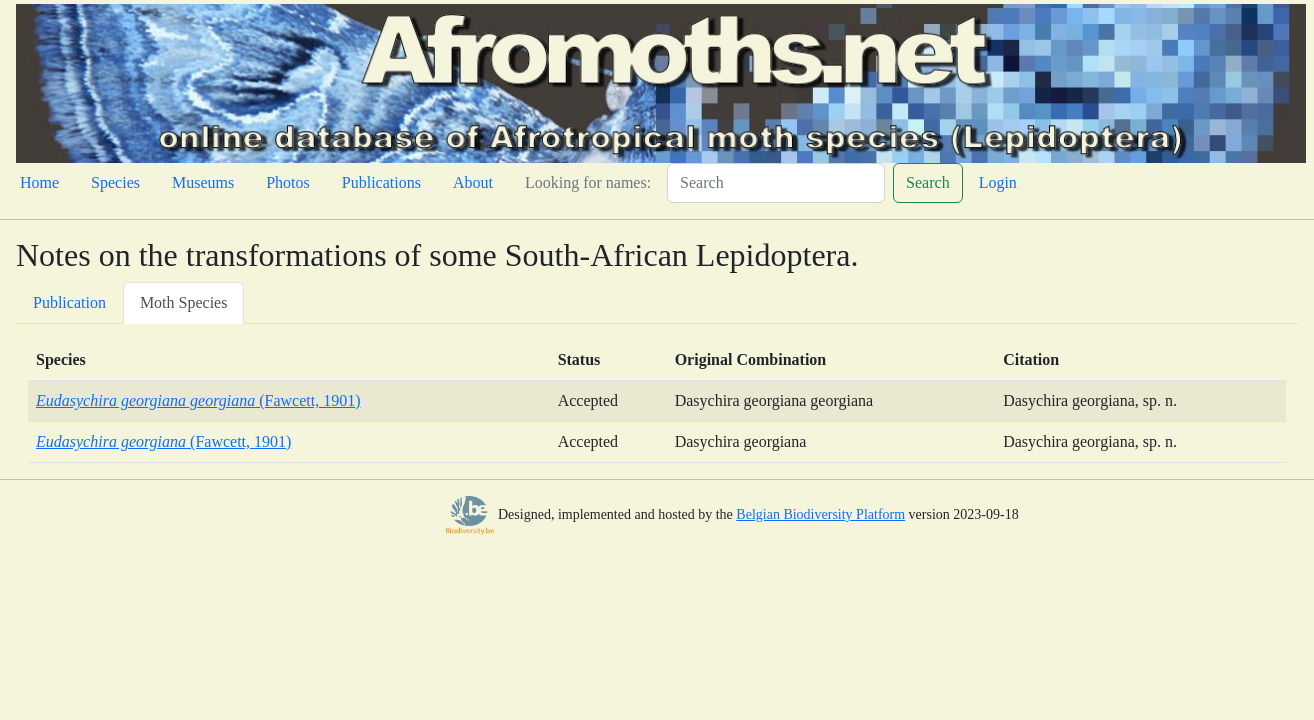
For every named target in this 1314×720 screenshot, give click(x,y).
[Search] (776, 183)
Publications (381, 182)
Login (998, 182)
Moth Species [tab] (184, 302)
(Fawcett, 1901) (198, 400)
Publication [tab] (69, 302)
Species (115, 182)
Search (928, 182)
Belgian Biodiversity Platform (820, 514)
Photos (288, 182)
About (473, 182)
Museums (203, 182)
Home (39, 182)
